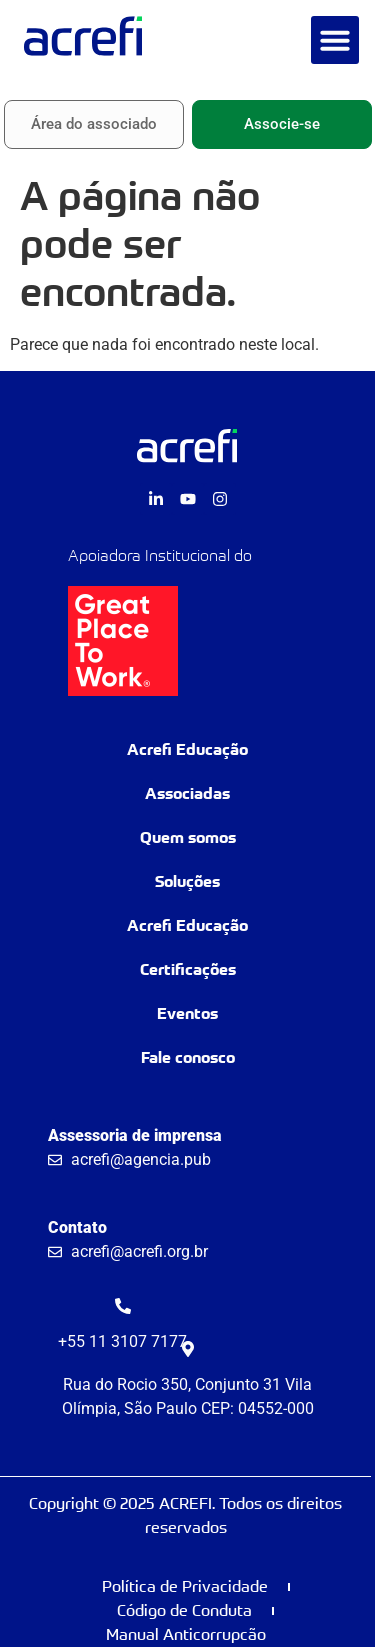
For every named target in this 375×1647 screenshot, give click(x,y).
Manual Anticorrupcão (186, 1634)
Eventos (187, 1013)
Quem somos (188, 837)
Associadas (187, 793)
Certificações (188, 969)
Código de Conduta (184, 1610)
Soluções (187, 881)
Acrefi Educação (187, 749)
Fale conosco (188, 1057)
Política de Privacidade (185, 1586)
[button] (335, 40)
